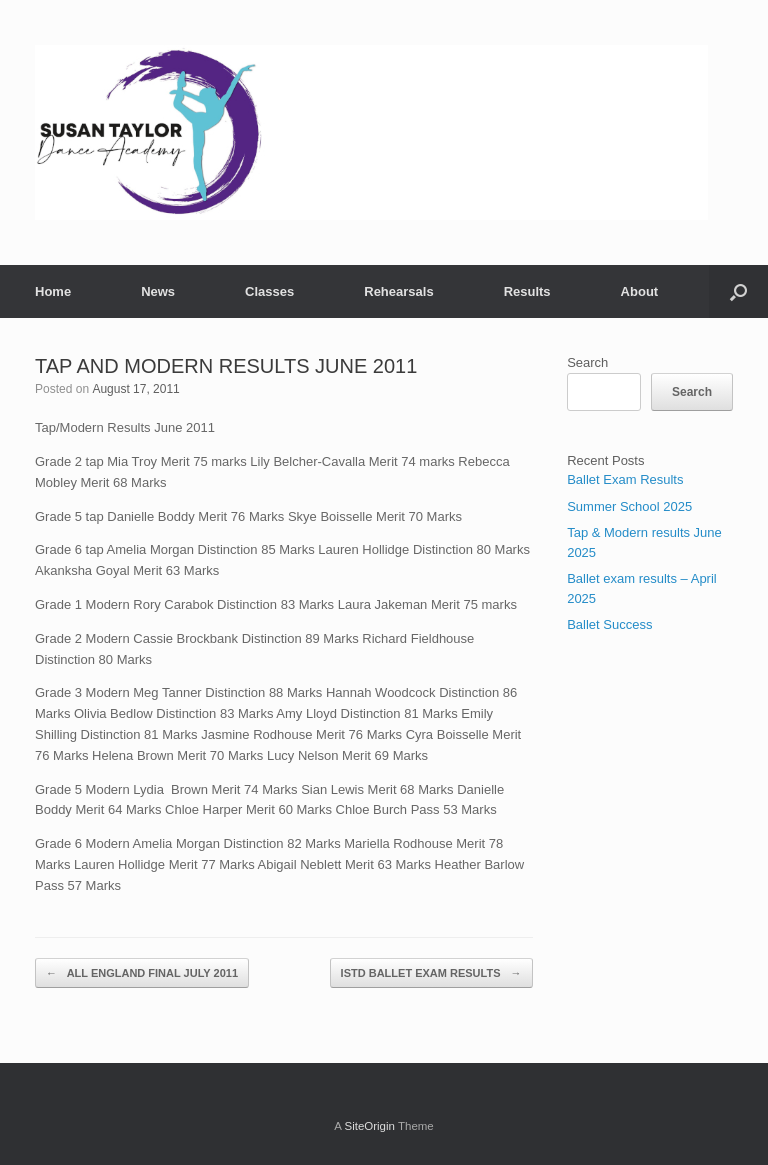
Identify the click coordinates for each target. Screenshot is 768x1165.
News (158, 291)
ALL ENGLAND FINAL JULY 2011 (142, 973)
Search (587, 362)
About (640, 291)
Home (53, 291)
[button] (738, 291)
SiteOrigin (369, 1126)
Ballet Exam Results (625, 479)
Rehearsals (398, 291)
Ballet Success (609, 624)
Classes (269, 291)
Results (527, 291)
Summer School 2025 (629, 506)
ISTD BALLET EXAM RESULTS (431, 973)
